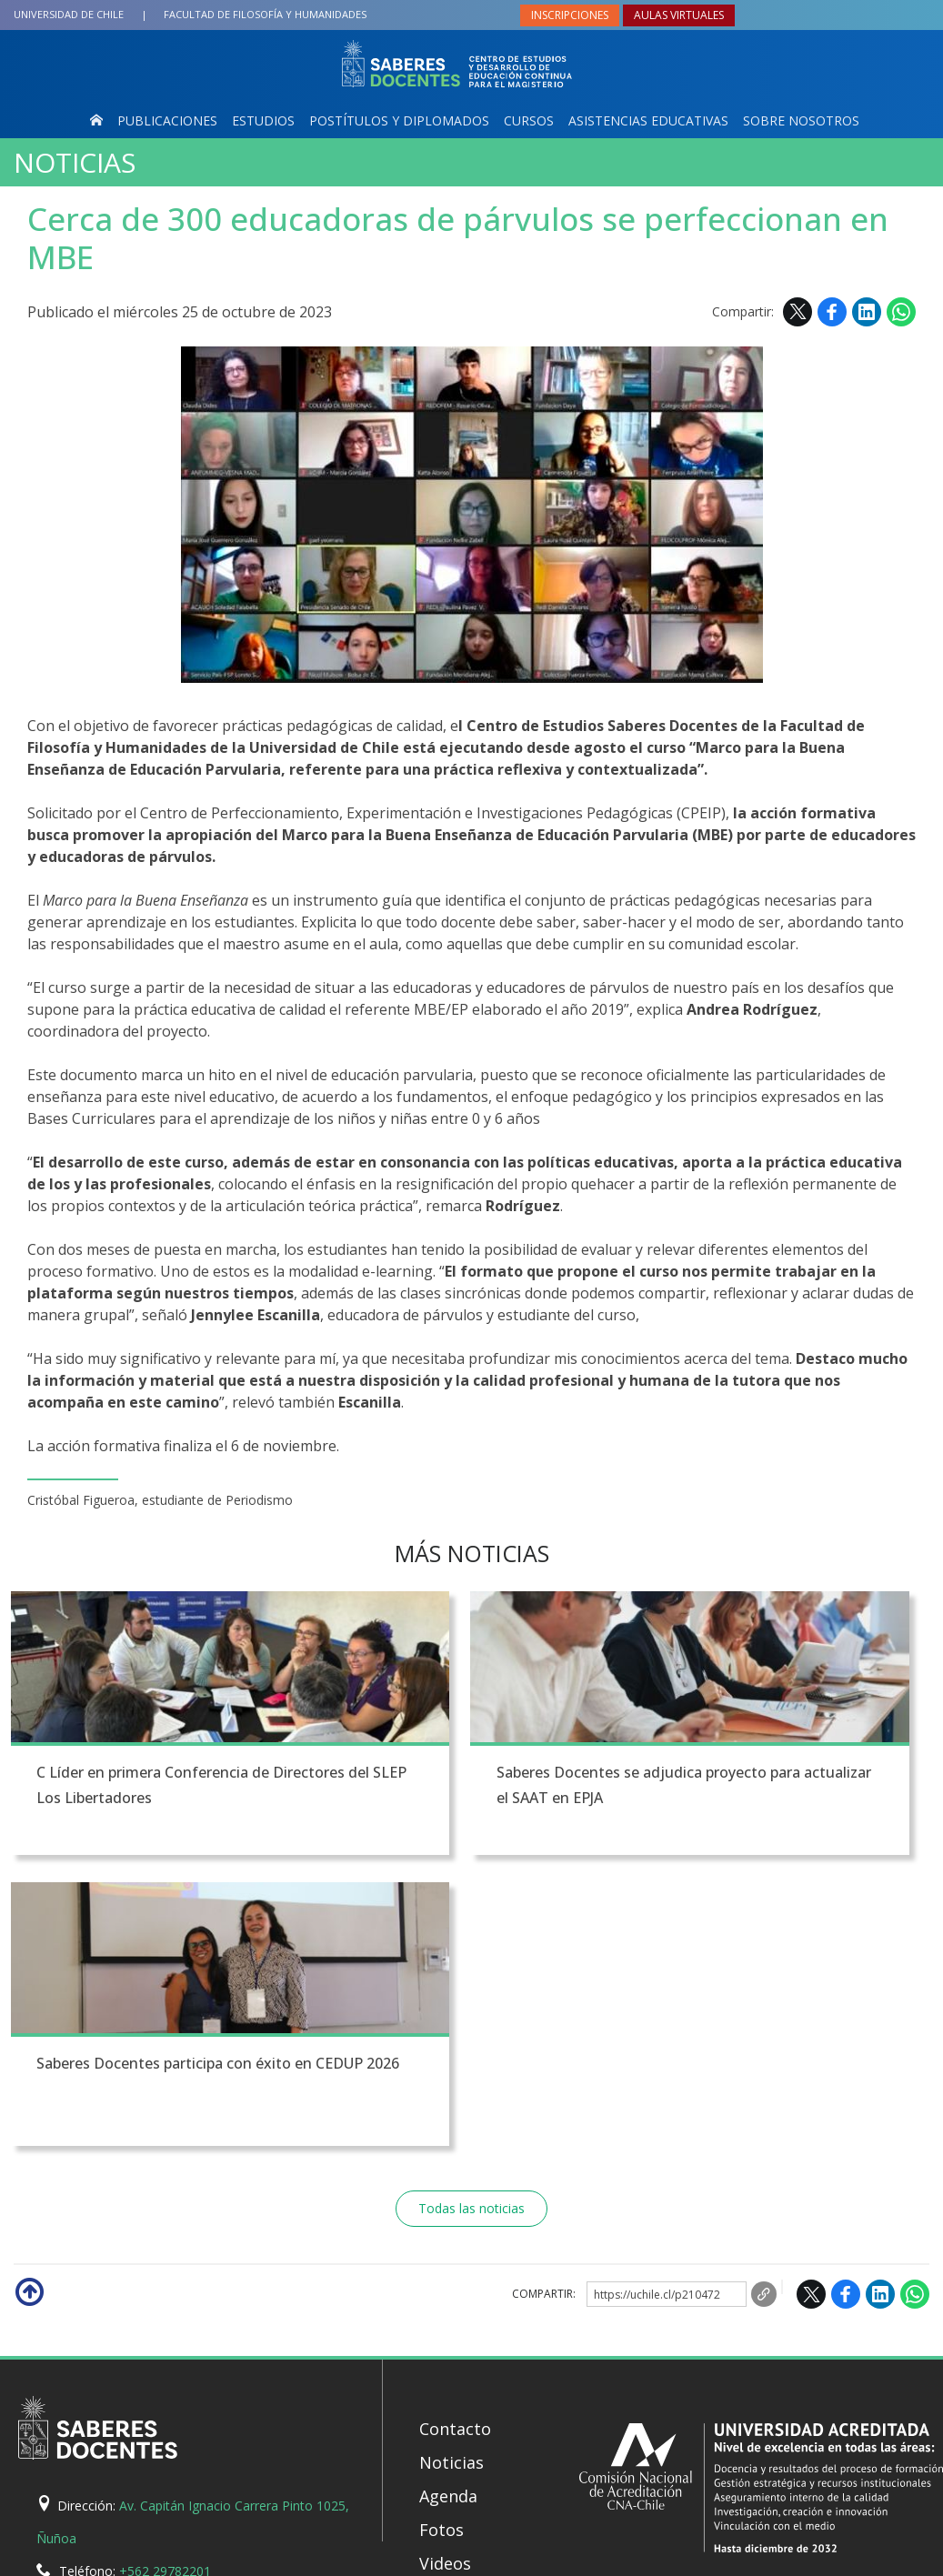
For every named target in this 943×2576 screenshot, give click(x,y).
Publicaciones (167, 120)
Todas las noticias (471, 1920)
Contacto (455, 2141)
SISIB (387, 2557)
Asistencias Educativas (648, 120)
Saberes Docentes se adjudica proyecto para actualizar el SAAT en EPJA (466, 1800)
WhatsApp (901, 312)
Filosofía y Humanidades (265, 14)
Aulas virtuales (679, 15)
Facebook (832, 312)
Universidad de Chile (69, 14)
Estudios (263, 120)
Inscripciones (569, 15)
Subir (28, 2003)
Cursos (529, 120)
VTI (416, 2557)
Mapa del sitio (474, 2309)
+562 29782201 (165, 2283)
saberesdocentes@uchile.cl (255, 2316)
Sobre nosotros (801, 120)
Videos (445, 2276)
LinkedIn (866, 312)
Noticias (74, 162)
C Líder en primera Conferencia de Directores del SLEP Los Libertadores (147, 1800)
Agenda (448, 2209)
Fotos (441, 2242)
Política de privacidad (592, 2557)
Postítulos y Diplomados (399, 120)
